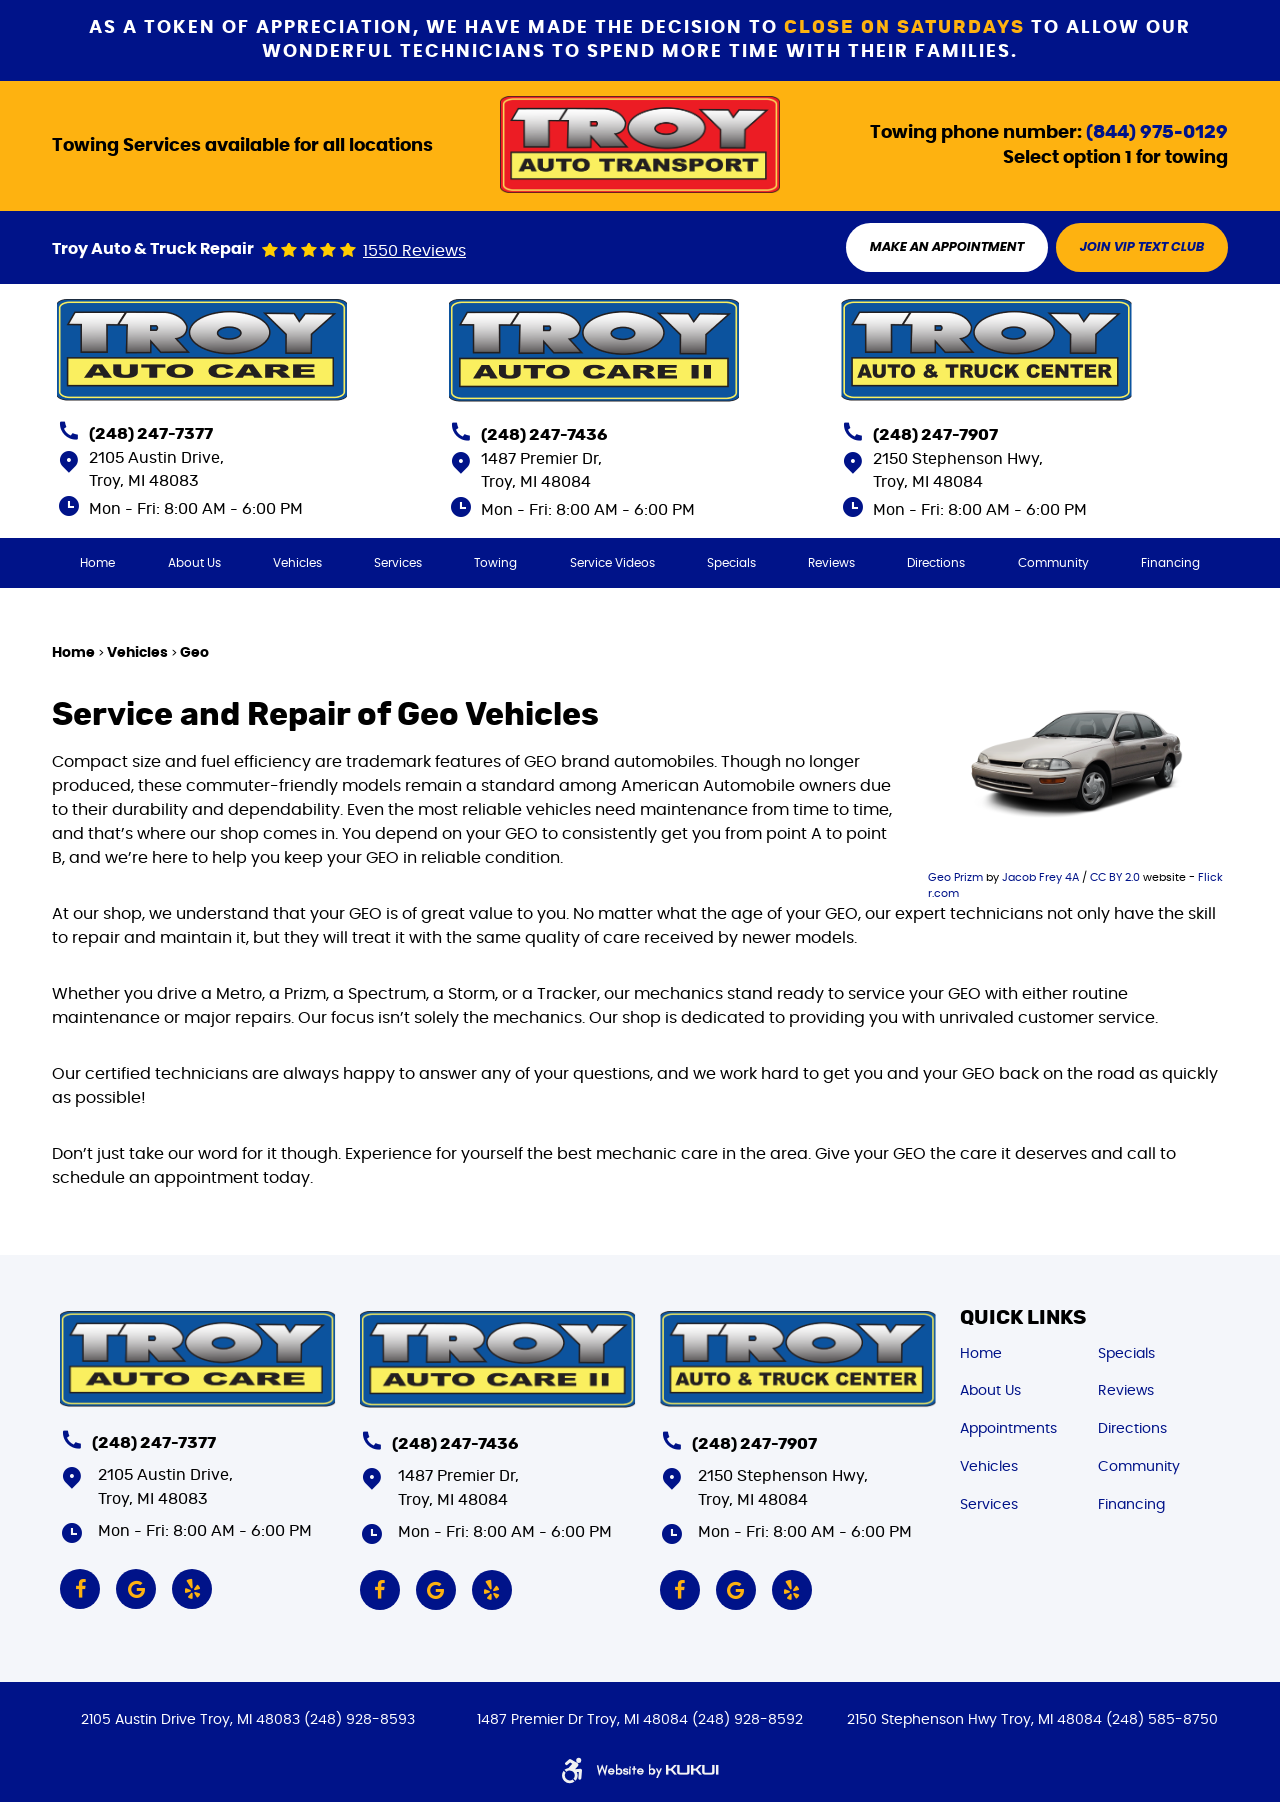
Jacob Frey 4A (1040, 877)
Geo (194, 653)
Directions (936, 563)
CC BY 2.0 (1115, 877)
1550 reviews (414, 251)
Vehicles (297, 563)
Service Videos (612, 563)
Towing (495, 563)
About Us (194, 563)
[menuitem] (97, 563)
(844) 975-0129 (1157, 133)
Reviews (831, 563)
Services (398, 563)
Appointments (1008, 1429)
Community (1053, 563)
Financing (1170, 563)
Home (97, 563)
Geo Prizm (955, 877)
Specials (731, 563)
